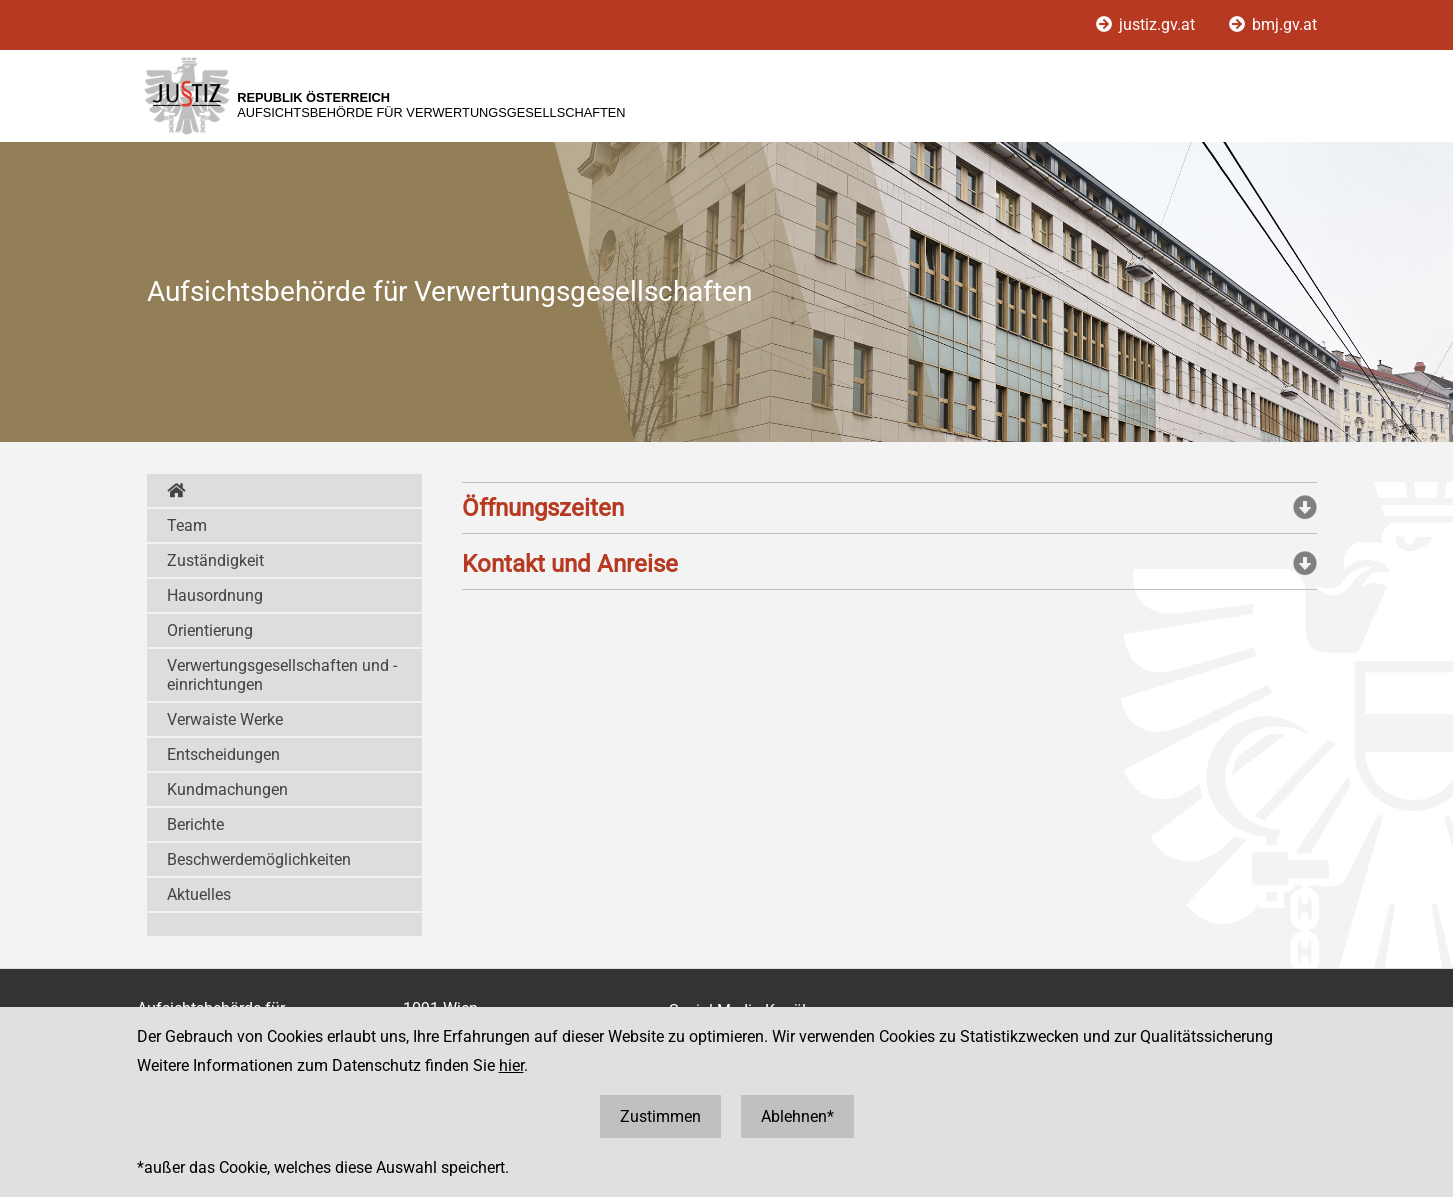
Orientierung (210, 630)
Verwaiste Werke (225, 719)
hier (511, 1065)
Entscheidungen (223, 754)
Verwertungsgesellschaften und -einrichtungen (282, 675)
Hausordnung (215, 595)
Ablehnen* (797, 1116)
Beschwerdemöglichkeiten (259, 859)
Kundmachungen (227, 789)
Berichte (195, 824)
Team (187, 525)
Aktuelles (199, 894)
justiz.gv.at (1147, 24)
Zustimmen (660, 1116)
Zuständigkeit (215, 560)
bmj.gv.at (1273, 24)
